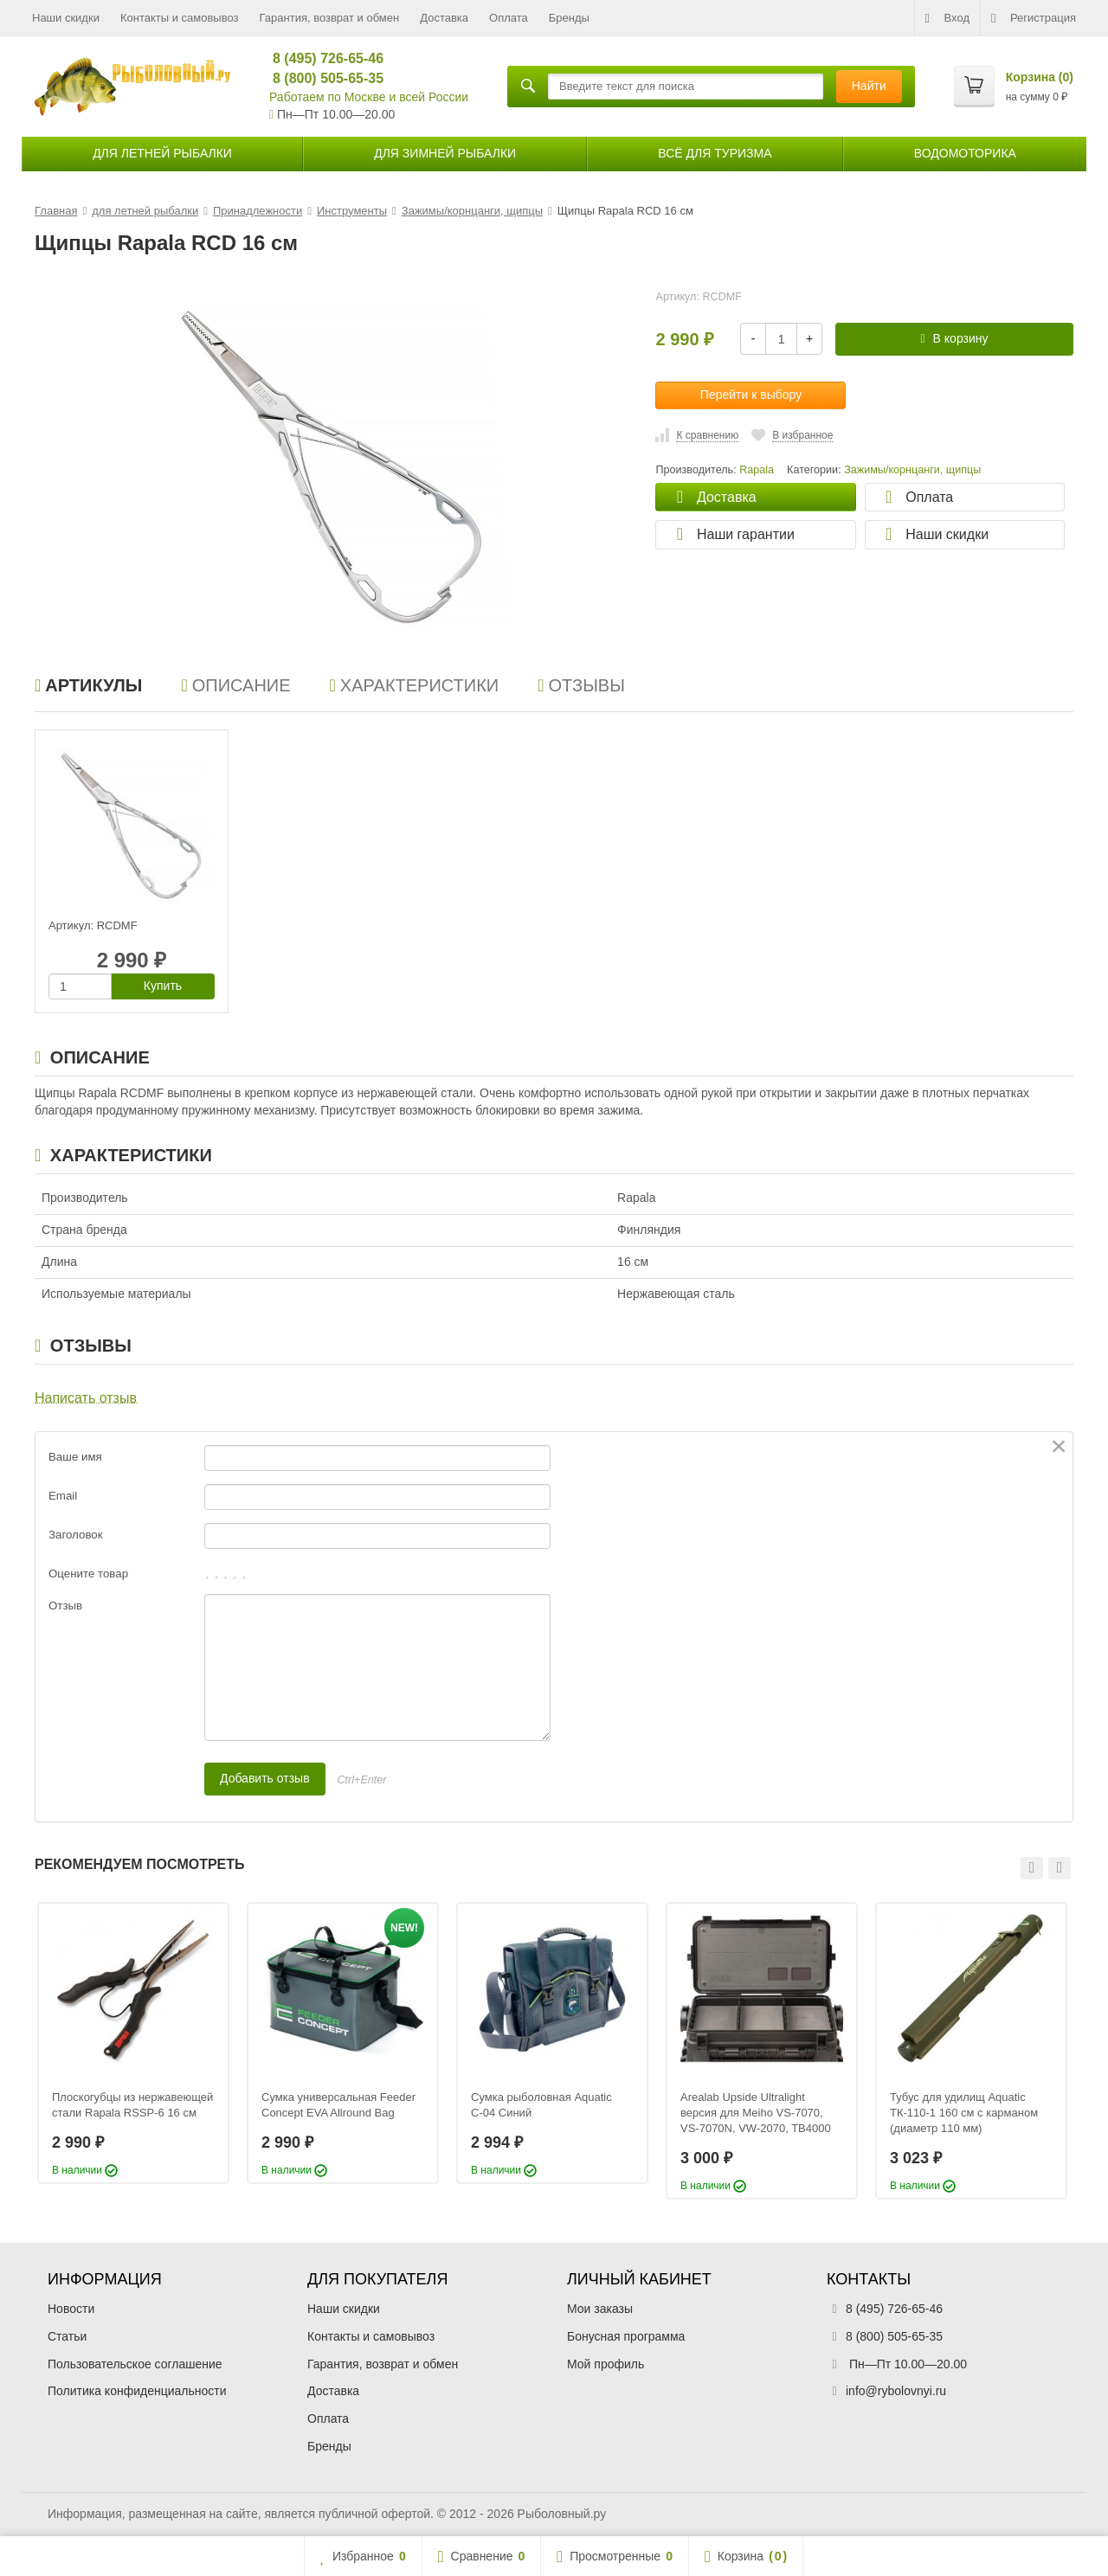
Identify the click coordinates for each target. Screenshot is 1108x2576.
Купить (163, 985)
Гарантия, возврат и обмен (330, 17)
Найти (869, 86)
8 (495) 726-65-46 (321, 58)
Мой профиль (605, 2364)
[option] (133, 2043)
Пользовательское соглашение (135, 2364)
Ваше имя (75, 1456)
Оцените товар (88, 1573)
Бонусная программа (626, 2336)
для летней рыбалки (162, 153)
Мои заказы (600, 2309)
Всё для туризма (714, 153)
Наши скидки (66, 17)
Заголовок (75, 1534)
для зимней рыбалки (445, 153)
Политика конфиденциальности (137, 2391)
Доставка (444, 17)
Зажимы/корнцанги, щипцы (912, 470)
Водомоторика (965, 153)
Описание (235, 685)
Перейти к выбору (751, 394)
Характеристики (414, 685)
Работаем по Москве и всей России (368, 97)
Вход (947, 18)
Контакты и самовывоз (179, 17)
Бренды (569, 17)
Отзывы (581, 685)
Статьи (67, 2336)
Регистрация (1033, 18)
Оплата (508, 17)
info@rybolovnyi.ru (896, 2391)
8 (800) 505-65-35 (321, 78)
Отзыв (65, 1605)
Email (62, 1495)
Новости (71, 2309)
